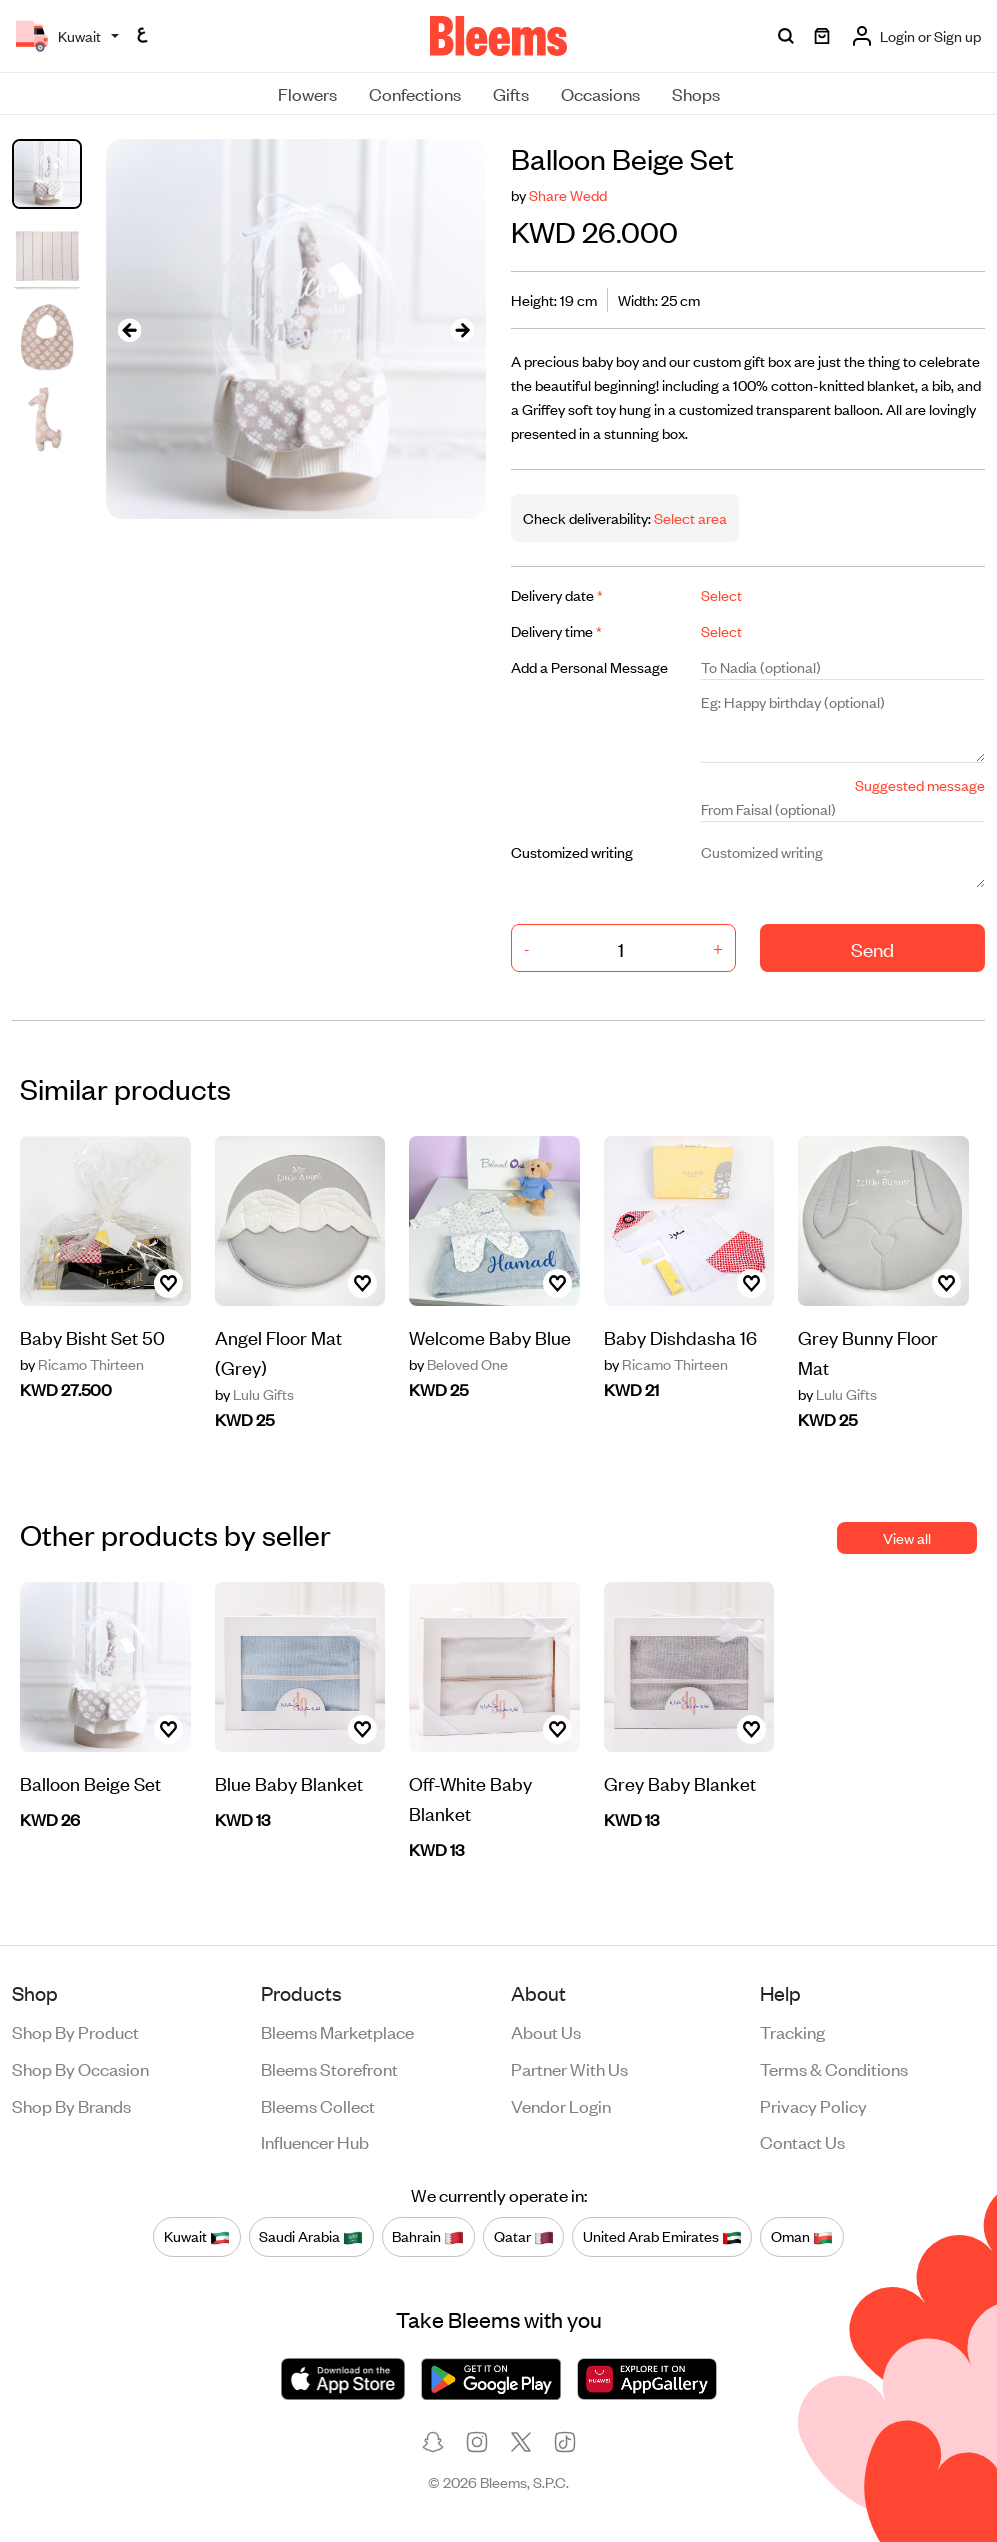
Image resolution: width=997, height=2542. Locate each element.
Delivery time (556, 630)
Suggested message (920, 784)
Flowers (307, 93)
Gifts (511, 93)
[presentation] (130, 329)
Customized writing (572, 851)
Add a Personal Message (589, 666)
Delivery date (557, 594)
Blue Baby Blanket (289, 1782)
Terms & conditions (834, 2068)
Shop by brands (71, 2105)
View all (907, 1537)
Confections (415, 93)
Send (872, 948)
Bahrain (428, 2236)
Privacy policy (813, 2105)
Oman (802, 2236)
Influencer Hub (315, 2141)
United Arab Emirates (662, 2236)
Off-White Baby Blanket (470, 1797)
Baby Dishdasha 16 (680, 1336)
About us (546, 2031)
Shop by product (75, 2031)
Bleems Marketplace (337, 2031)
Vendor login (561, 2105)
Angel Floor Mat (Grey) (278, 1351)
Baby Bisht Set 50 (92, 1336)
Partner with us (569, 2068)
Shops (696, 93)
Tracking (792, 2031)
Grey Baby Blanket (680, 1782)
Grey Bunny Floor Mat (868, 1351)
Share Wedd (568, 194)
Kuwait (197, 2236)
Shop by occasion (80, 2068)
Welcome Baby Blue (490, 1336)
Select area (689, 517)
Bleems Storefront (329, 2068)
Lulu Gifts (254, 1394)
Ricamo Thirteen (82, 1364)
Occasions (600, 93)
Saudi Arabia (311, 2236)
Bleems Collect (318, 2105)
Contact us (802, 2141)
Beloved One (458, 1364)
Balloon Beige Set (90, 1782)
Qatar (524, 2236)
